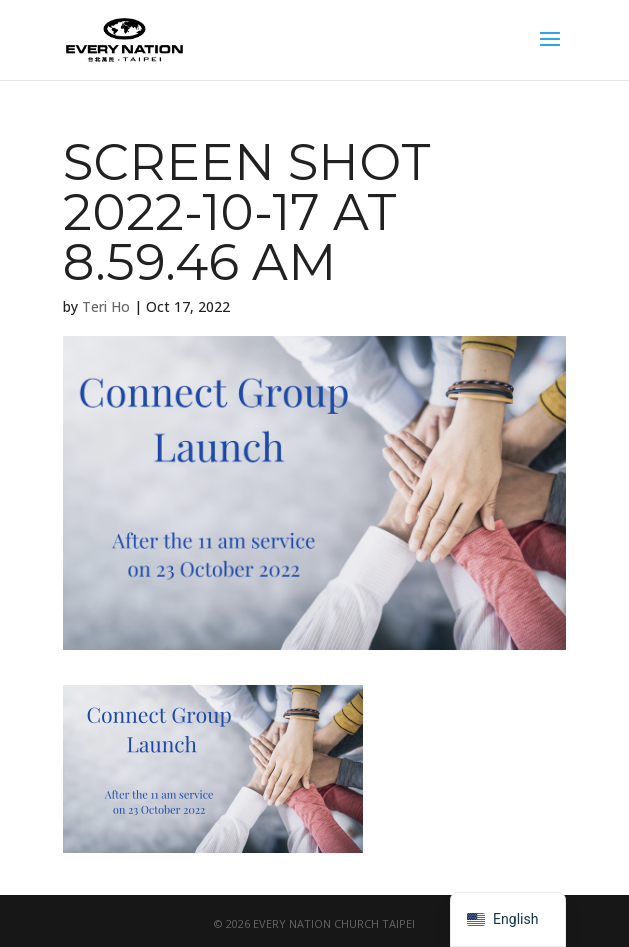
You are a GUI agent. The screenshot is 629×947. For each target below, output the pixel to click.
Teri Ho (106, 306)
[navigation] (508, 919)
